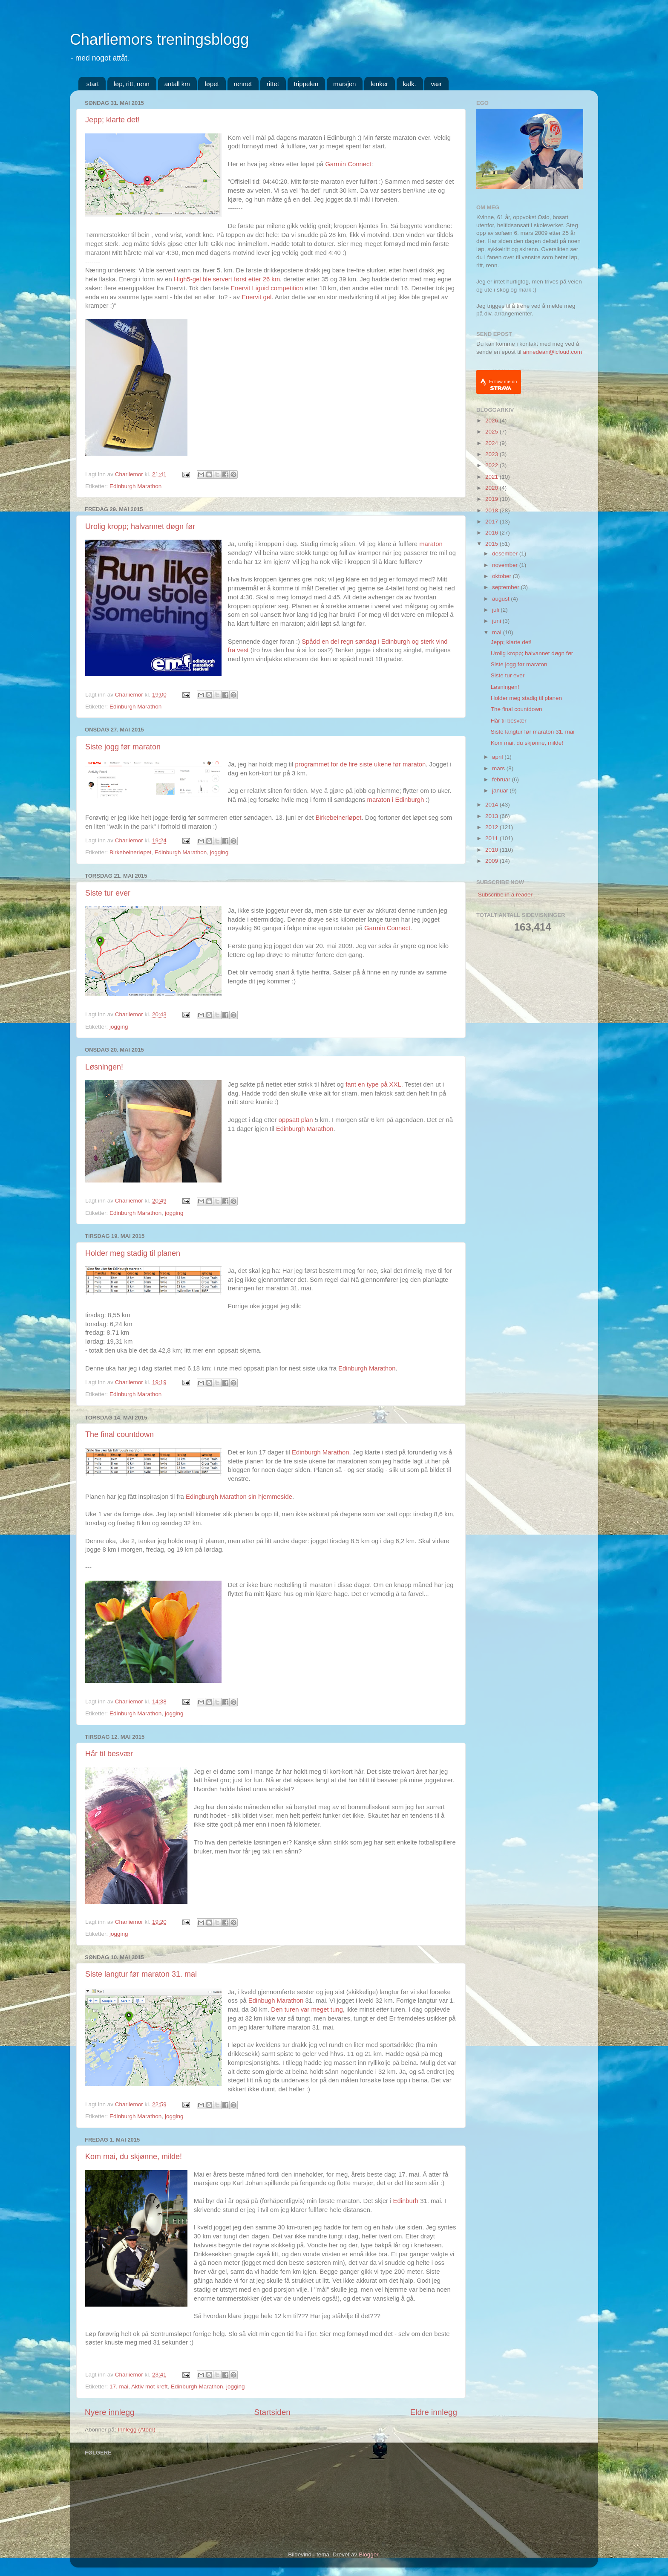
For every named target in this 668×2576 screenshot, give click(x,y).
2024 (492, 443)
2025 (492, 431)
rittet (273, 83)
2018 (492, 510)
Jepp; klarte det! (112, 120)
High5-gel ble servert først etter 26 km (227, 279)
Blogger (368, 2554)
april (498, 757)
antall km (177, 83)
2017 (492, 521)
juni (497, 621)
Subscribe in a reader (505, 894)
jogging (219, 852)
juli (496, 610)
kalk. (409, 83)
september (506, 587)
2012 (492, 827)
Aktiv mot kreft (149, 2386)
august (501, 599)
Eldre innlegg (433, 2412)
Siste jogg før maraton (123, 747)
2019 (492, 499)
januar (501, 790)
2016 (492, 532)
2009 (492, 861)
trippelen (306, 83)
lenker (379, 83)
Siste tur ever (107, 893)
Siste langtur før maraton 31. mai (141, 1974)
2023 (492, 454)
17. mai (118, 2386)
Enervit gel (256, 297)
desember (505, 553)
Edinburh (406, 2200)
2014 (492, 804)
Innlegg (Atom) (136, 2429)
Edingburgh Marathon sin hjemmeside (239, 1496)
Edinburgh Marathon (135, 486)
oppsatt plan (296, 1119)
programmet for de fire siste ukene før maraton (360, 764)
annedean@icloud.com (552, 352)
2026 (492, 420)
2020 (492, 488)
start (92, 83)
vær (436, 83)
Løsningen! (104, 1067)
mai (497, 632)
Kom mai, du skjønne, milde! (133, 2156)
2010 (492, 850)
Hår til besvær (109, 1753)
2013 (492, 816)
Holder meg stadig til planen (132, 1253)
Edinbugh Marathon (276, 2000)
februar (502, 779)
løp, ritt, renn (132, 83)
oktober (502, 576)
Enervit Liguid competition (266, 288)
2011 (492, 838)
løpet (211, 83)
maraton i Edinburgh (395, 799)
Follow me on (503, 384)
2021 (492, 477)
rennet (243, 83)
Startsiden (272, 2412)
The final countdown (119, 1434)
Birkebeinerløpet (338, 817)
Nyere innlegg (110, 2412)
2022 (492, 465)
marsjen (344, 83)
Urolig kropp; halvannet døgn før (140, 526)
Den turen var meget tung (307, 2009)
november (505, 565)
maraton (430, 544)
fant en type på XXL (373, 1084)
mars (499, 768)
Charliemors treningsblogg (159, 39)
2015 (492, 544)
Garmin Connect (348, 164)
